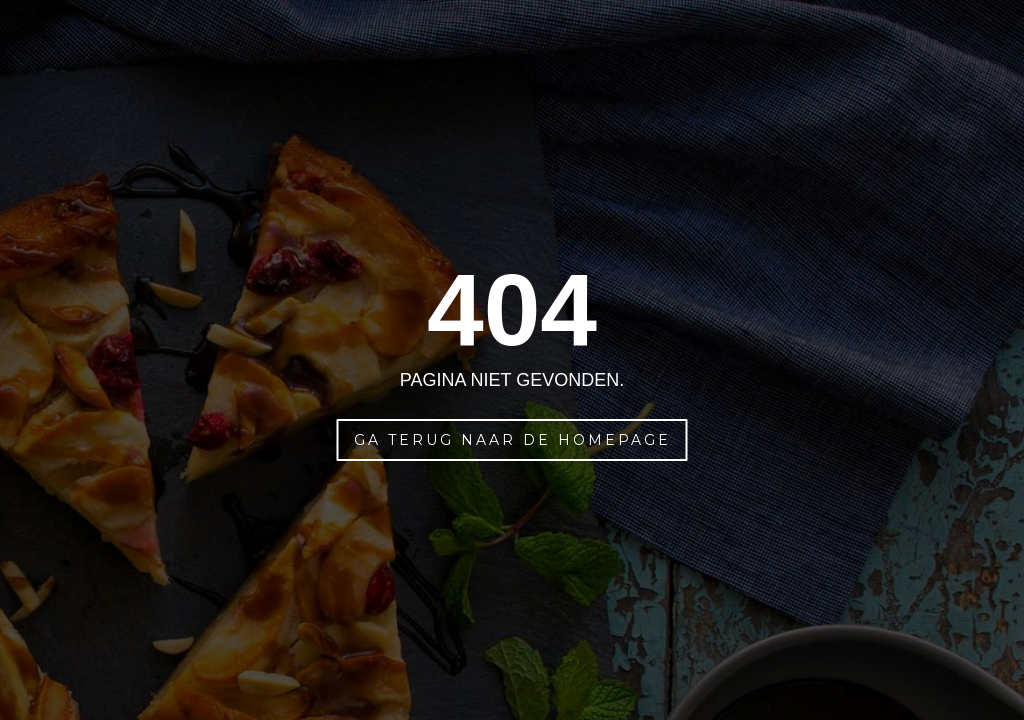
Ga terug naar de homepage (512, 440)
